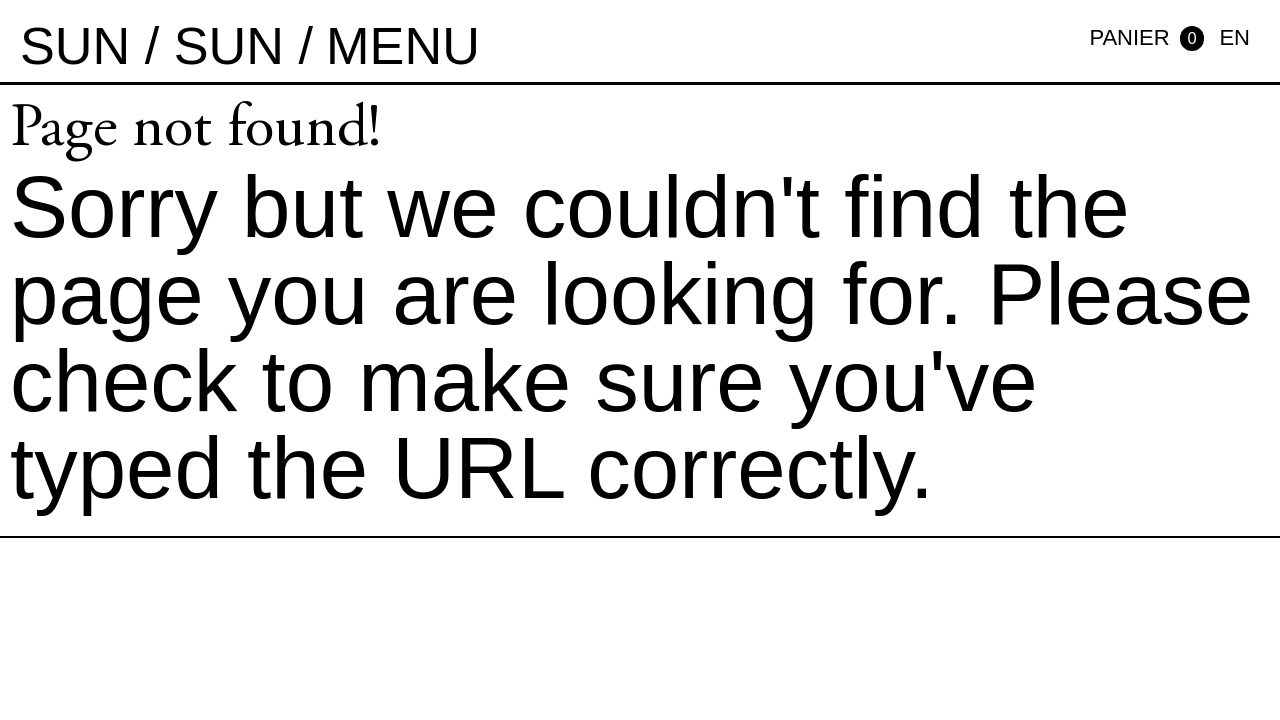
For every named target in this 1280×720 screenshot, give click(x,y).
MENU (403, 46)
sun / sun (152, 46)
